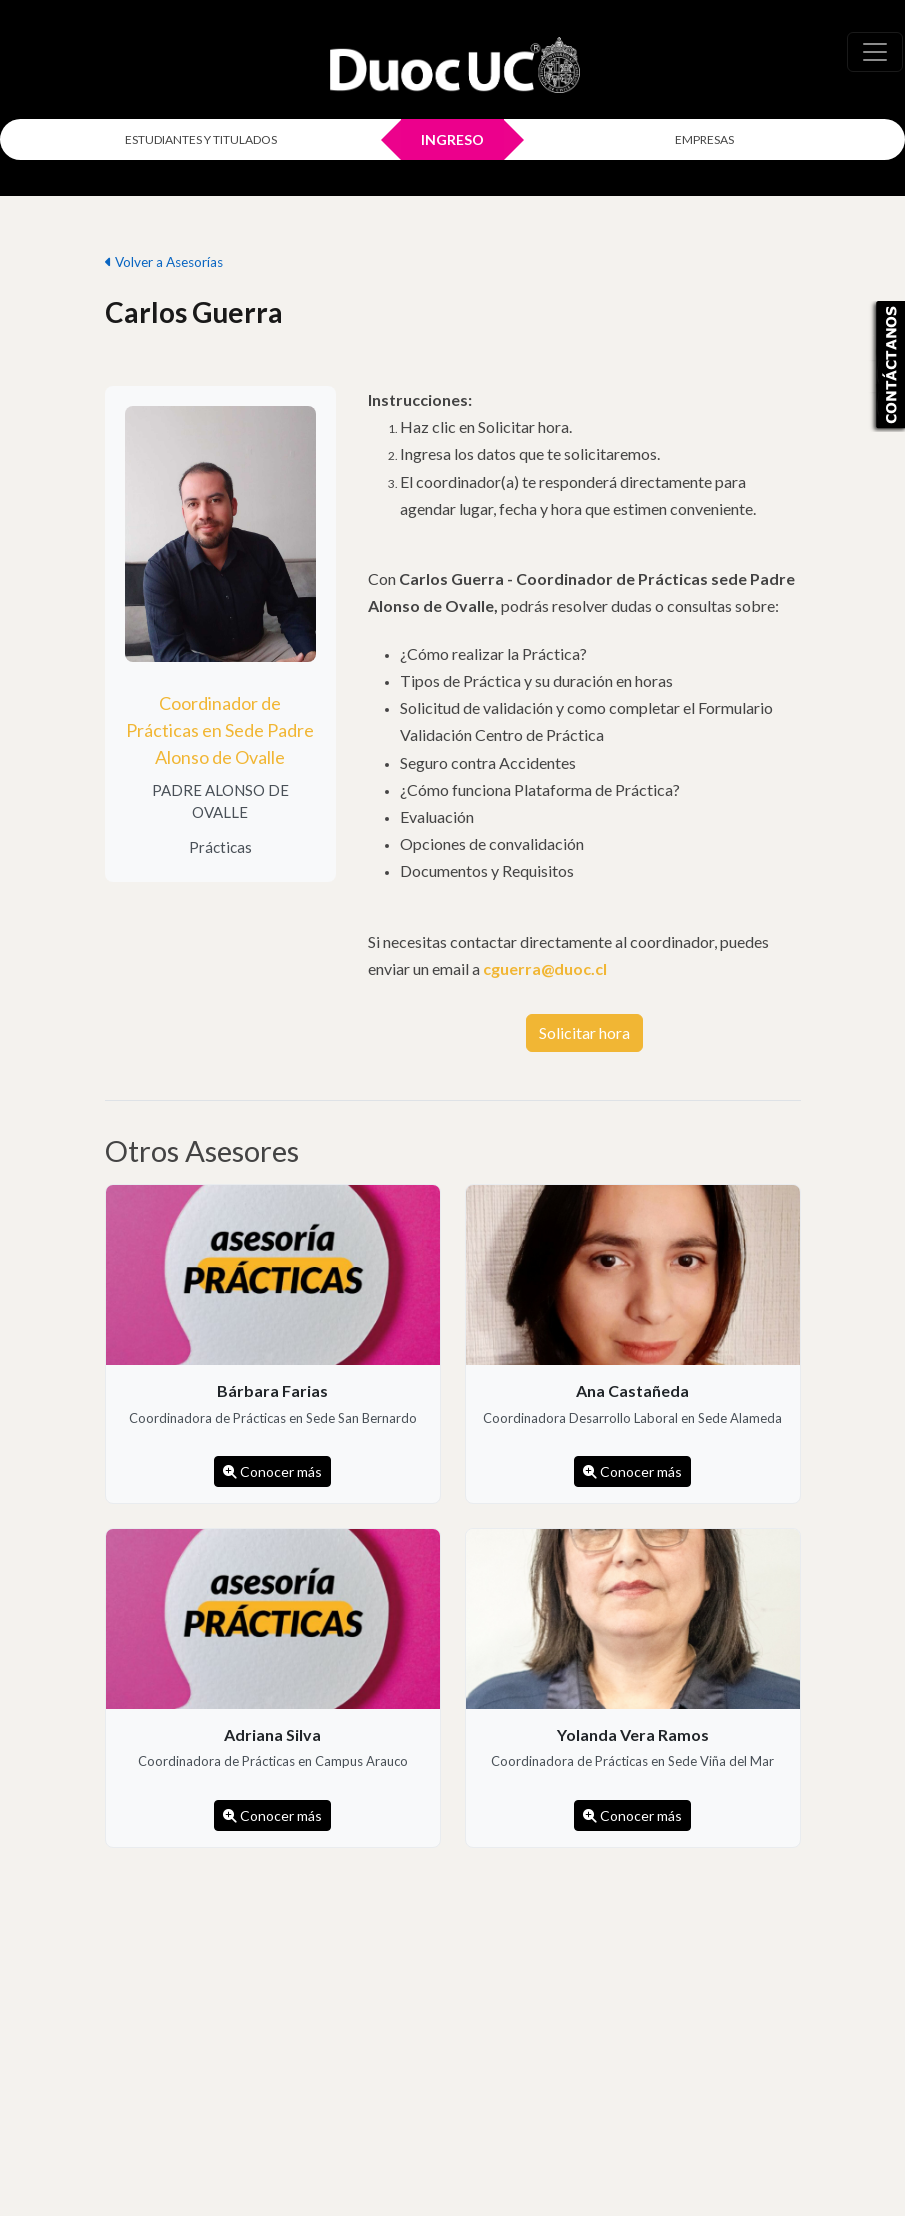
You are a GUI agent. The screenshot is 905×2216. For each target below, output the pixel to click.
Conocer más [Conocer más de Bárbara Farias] (272, 1471)
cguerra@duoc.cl (545, 968)
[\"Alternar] (875, 52)
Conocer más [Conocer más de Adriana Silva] (272, 1815)
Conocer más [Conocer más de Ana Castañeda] (632, 1471)
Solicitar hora (584, 1032)
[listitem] (273, 1344)
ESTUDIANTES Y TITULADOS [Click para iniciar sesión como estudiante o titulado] (201, 139)
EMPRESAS (704, 139)
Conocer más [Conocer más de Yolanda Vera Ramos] (632, 1815)
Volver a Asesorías (164, 262)
